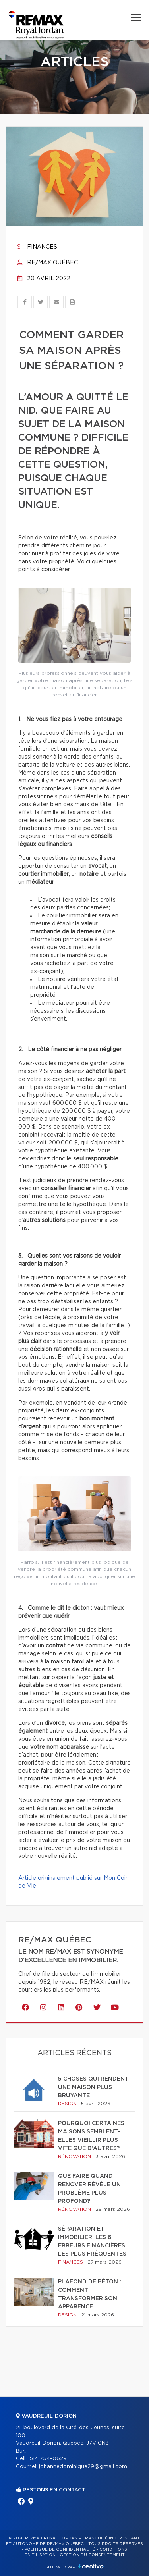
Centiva (91, 2566)
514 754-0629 (48, 2458)
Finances (37, 247)
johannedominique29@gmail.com (83, 2466)
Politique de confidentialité (60, 2549)
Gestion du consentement (92, 2555)
